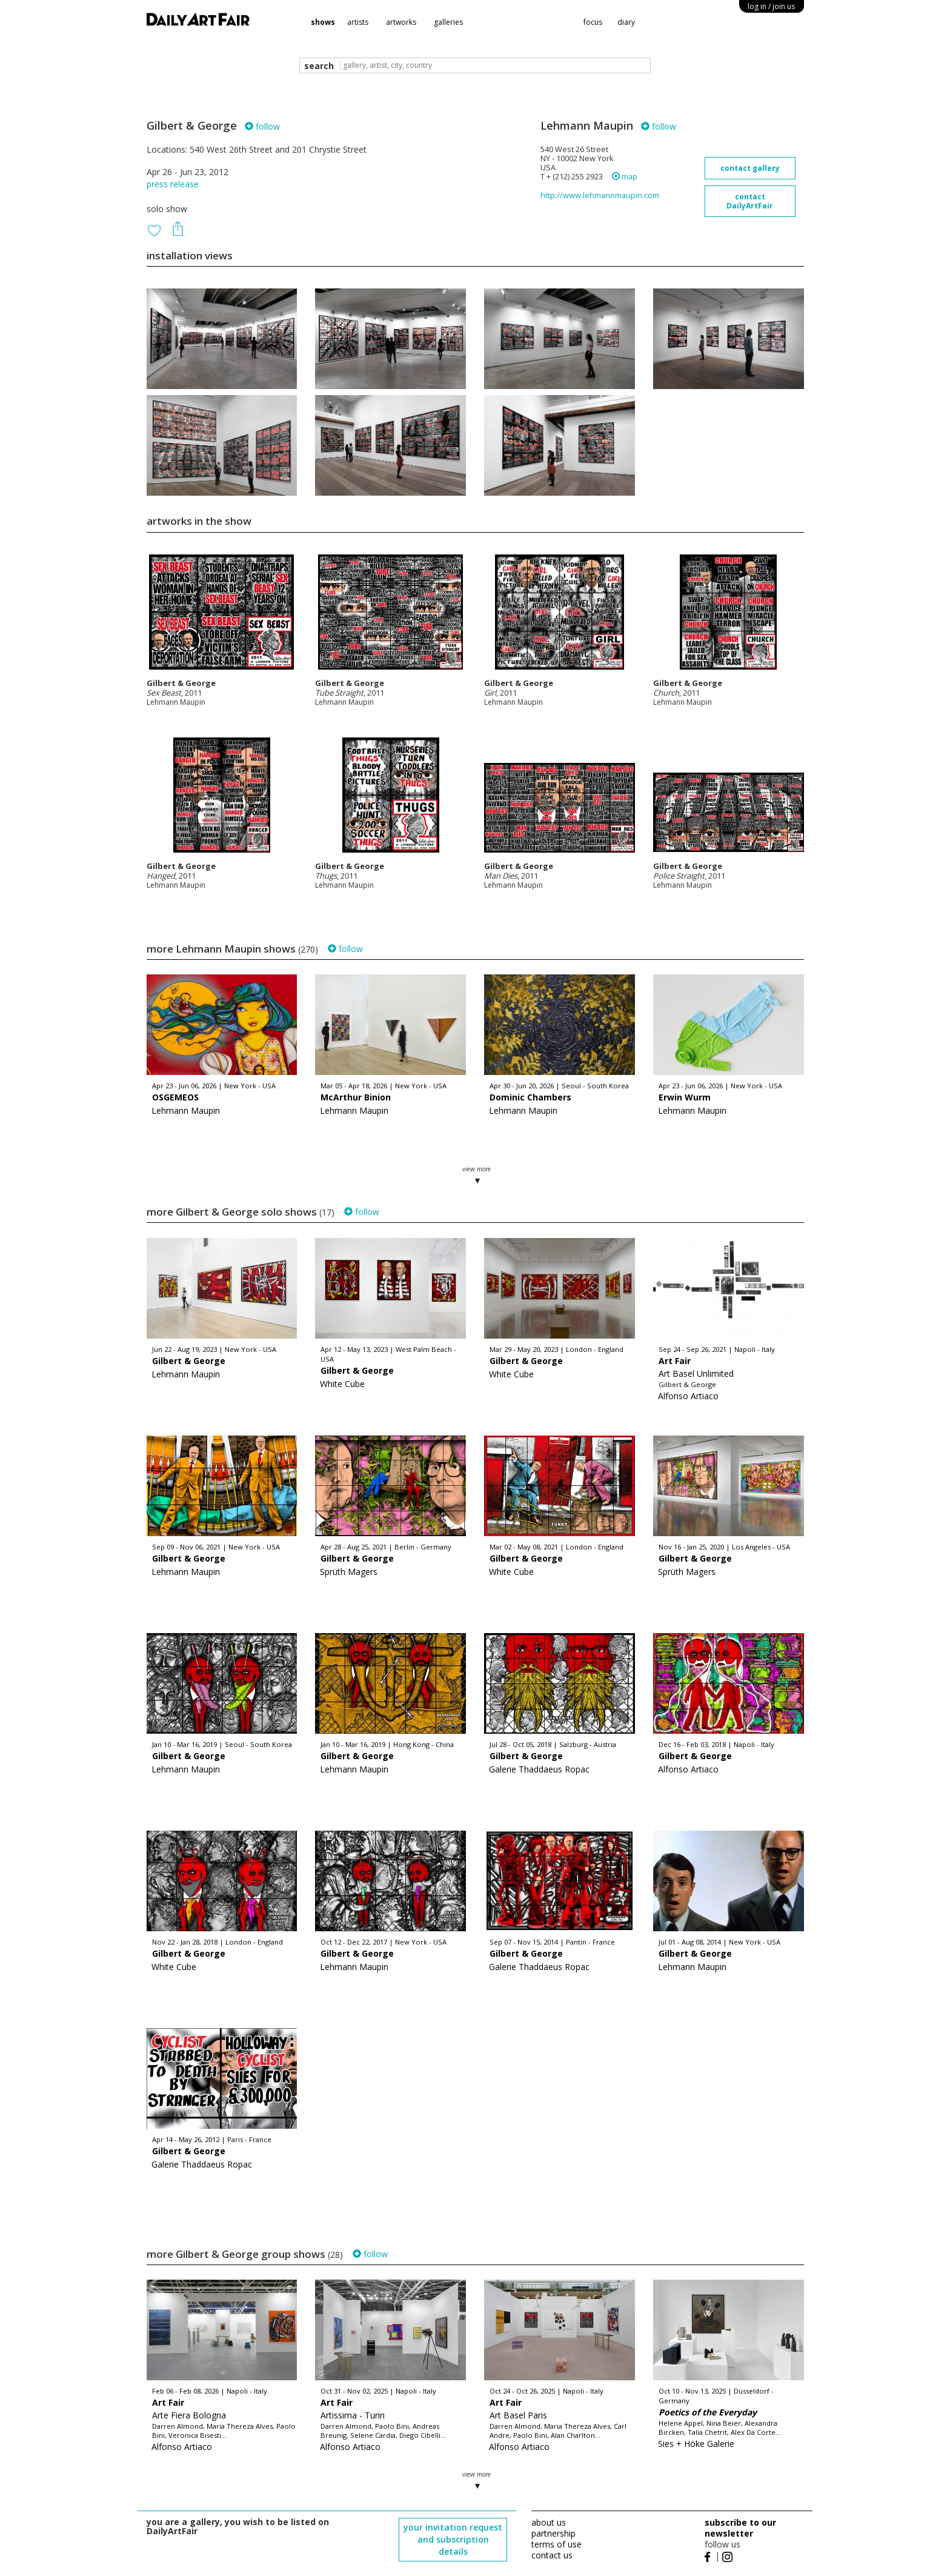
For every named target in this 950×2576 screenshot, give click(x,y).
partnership (553, 2533)
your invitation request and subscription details (453, 2539)
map (624, 176)
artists (357, 22)
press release (173, 184)
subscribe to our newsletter (740, 2528)
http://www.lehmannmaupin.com (599, 195)
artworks (401, 22)
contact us (552, 2555)
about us (548, 2522)
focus (592, 22)
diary (626, 22)
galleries (448, 22)
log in (771, 6)
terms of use (556, 2544)
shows (323, 22)
